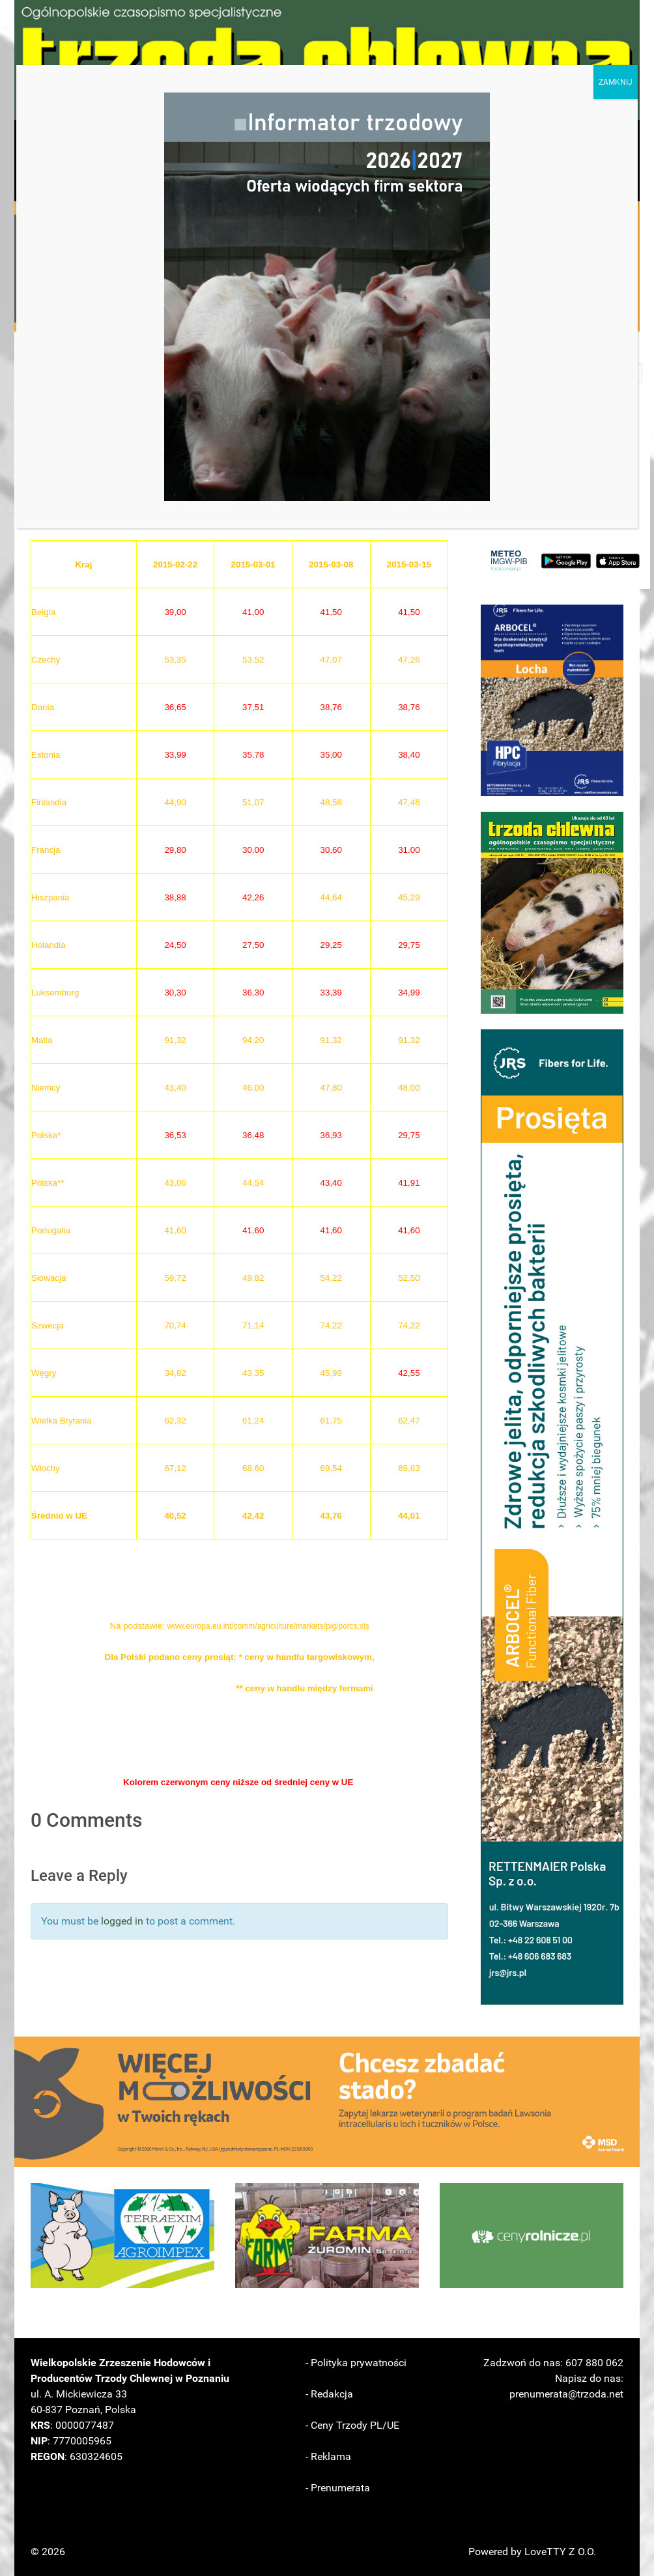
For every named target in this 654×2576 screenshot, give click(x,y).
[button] (552, 700)
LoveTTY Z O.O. (560, 2551)
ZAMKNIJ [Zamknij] (616, 82)
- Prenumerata (338, 2488)
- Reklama (328, 2456)
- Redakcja (329, 2394)
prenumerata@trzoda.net (566, 2394)
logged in (122, 1921)
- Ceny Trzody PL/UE (352, 2425)
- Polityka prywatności (356, 2362)
